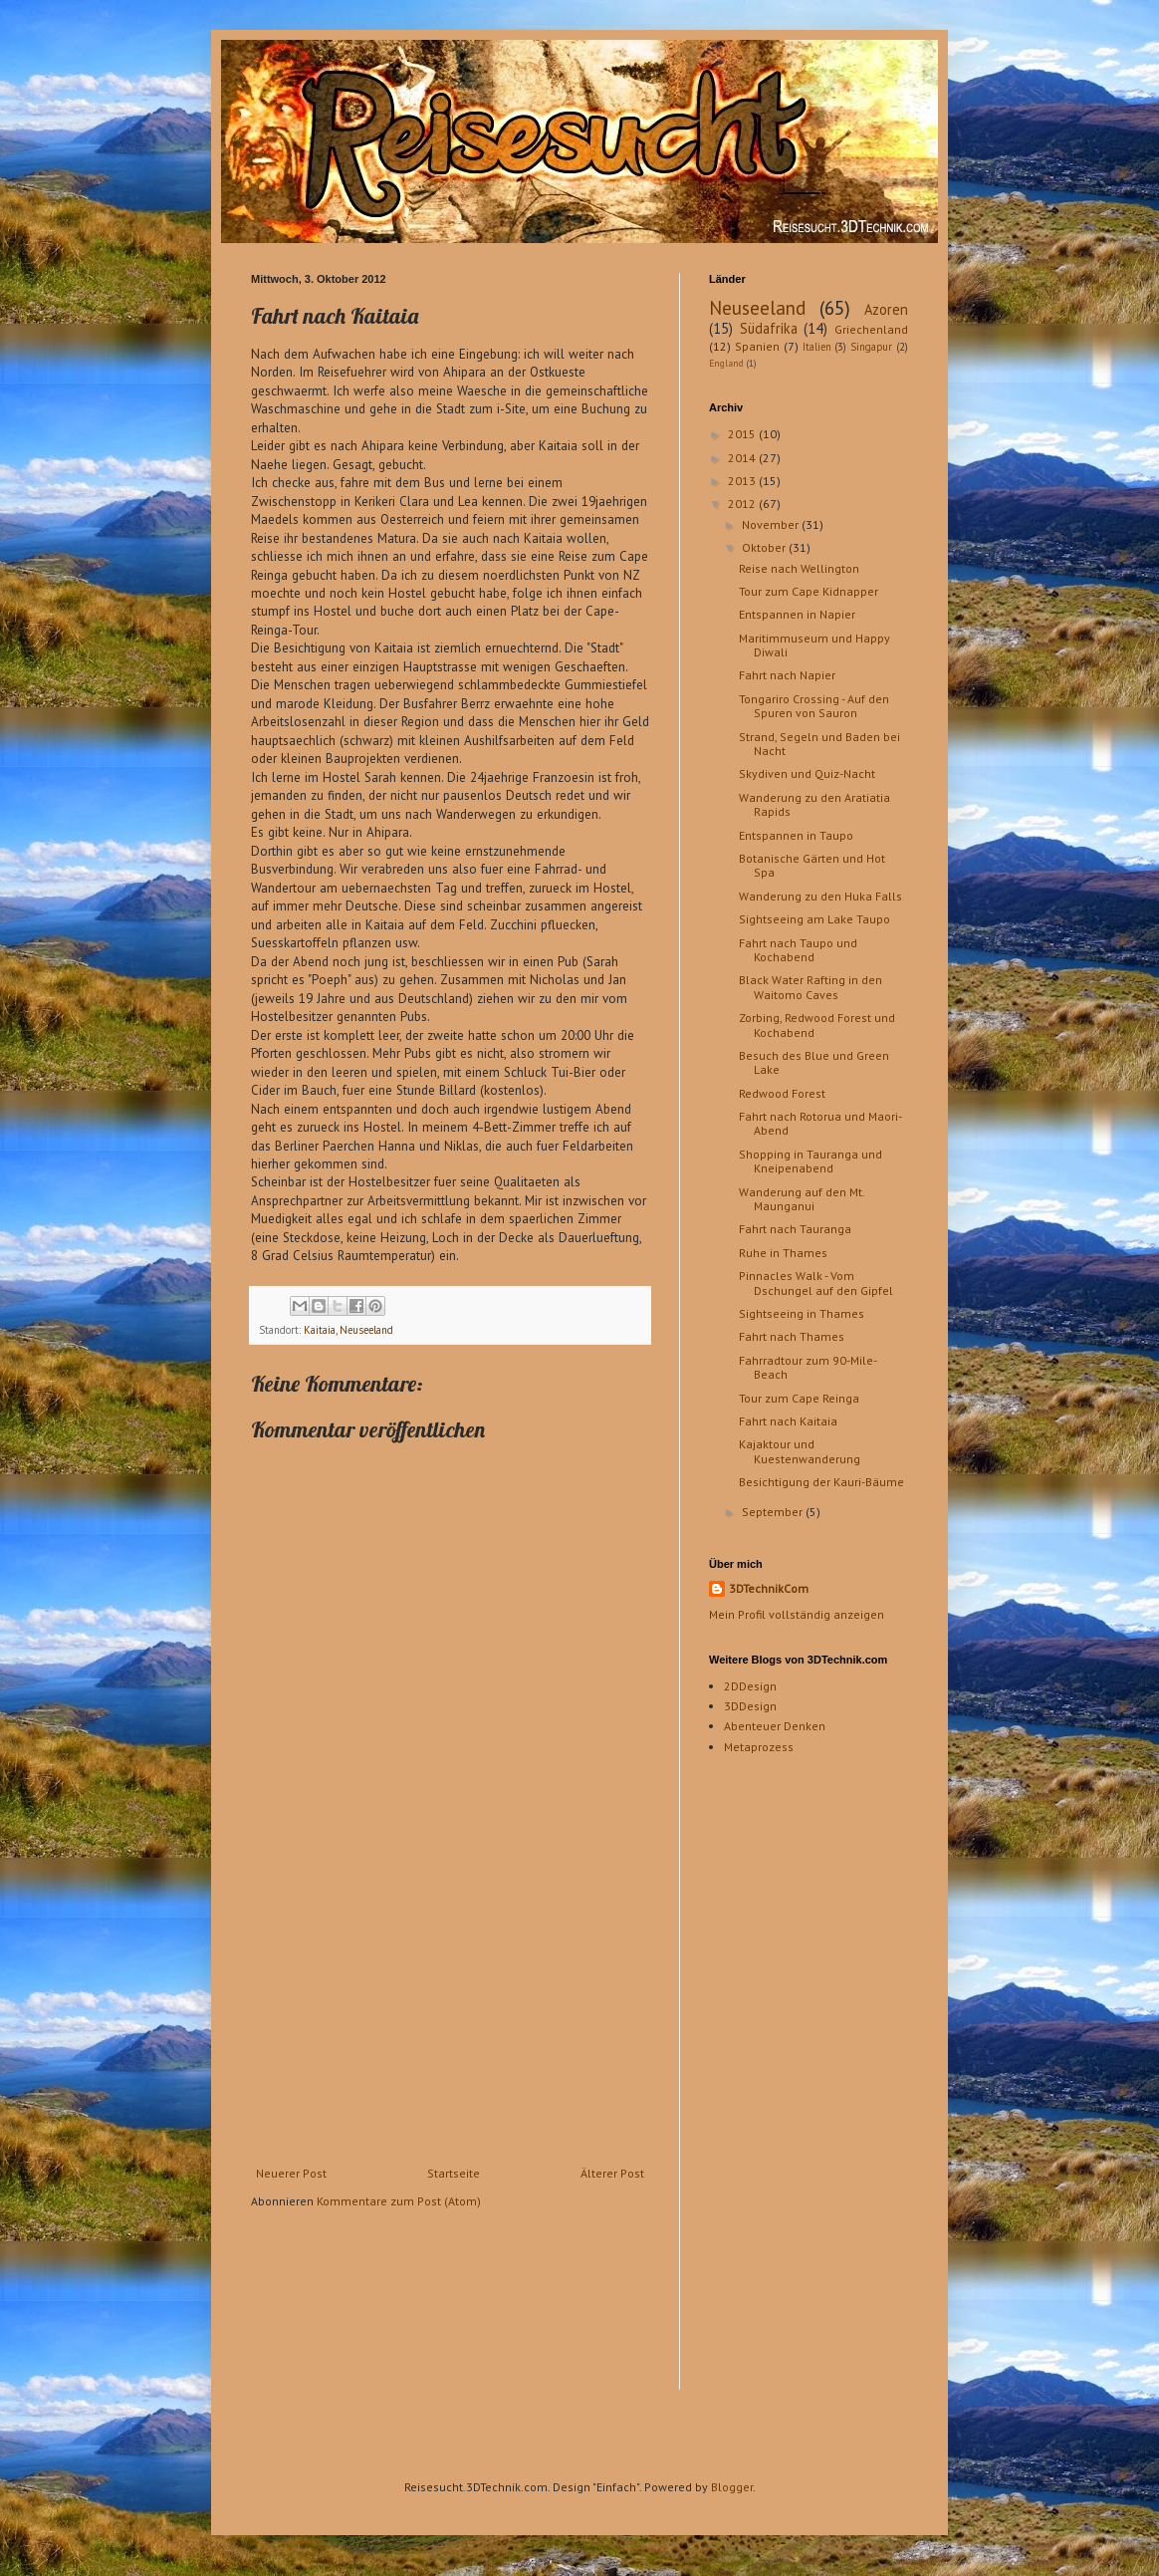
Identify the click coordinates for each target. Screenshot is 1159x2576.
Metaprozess (759, 1746)
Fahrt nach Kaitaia (788, 1421)
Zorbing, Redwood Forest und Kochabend (817, 1024)
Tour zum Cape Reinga (799, 1398)
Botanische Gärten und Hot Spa (812, 865)
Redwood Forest (782, 1093)
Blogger (732, 2486)
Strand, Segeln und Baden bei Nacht (819, 743)
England (726, 363)
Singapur (871, 347)
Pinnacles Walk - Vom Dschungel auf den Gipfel (816, 1282)
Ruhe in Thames (783, 1252)
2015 (743, 433)
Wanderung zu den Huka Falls (820, 896)
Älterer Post (612, 2173)
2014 (743, 457)
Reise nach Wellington (799, 568)
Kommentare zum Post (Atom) (399, 2200)
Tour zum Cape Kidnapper (808, 591)
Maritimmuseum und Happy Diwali (814, 645)
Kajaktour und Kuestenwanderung (799, 1450)
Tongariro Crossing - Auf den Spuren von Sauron (814, 705)
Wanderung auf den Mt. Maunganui (801, 1198)
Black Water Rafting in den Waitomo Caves (810, 986)
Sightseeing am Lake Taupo (814, 918)
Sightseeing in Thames (801, 1313)
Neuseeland (757, 307)
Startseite (453, 2173)
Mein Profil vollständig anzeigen (796, 1614)
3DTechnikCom (769, 1588)
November (772, 524)
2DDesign (750, 1685)
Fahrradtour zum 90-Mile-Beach (808, 1367)
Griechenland (871, 329)
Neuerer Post (291, 2173)
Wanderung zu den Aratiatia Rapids (814, 804)
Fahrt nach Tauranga (795, 1228)
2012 (743, 503)
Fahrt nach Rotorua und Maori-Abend (820, 1123)
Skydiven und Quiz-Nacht (807, 773)
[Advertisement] (450, 2017)
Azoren (886, 309)
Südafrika (769, 328)
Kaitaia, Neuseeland (348, 1330)
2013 (743, 480)
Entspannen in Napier (797, 614)
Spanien (757, 346)
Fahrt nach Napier (787, 674)
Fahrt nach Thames (791, 1336)
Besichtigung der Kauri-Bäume (821, 1481)
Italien (817, 347)
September (774, 1511)
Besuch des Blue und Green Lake (814, 1062)
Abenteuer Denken (774, 1725)
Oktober (765, 547)
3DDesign (750, 1705)
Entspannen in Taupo (796, 835)
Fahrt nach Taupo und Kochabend (798, 949)
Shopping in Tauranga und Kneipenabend (810, 1161)
